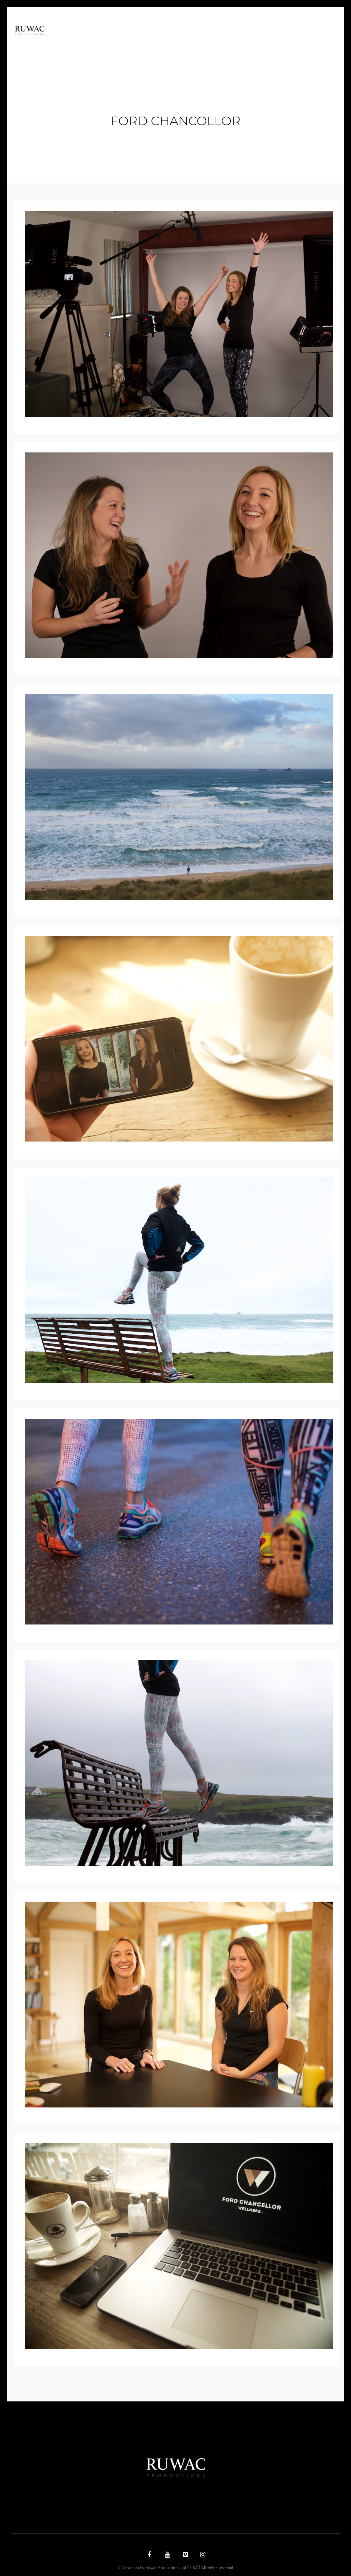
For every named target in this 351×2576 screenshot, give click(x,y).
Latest (256, 42)
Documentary (189, 42)
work (227, 42)
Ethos (150, 42)
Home (123, 42)
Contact (287, 42)
